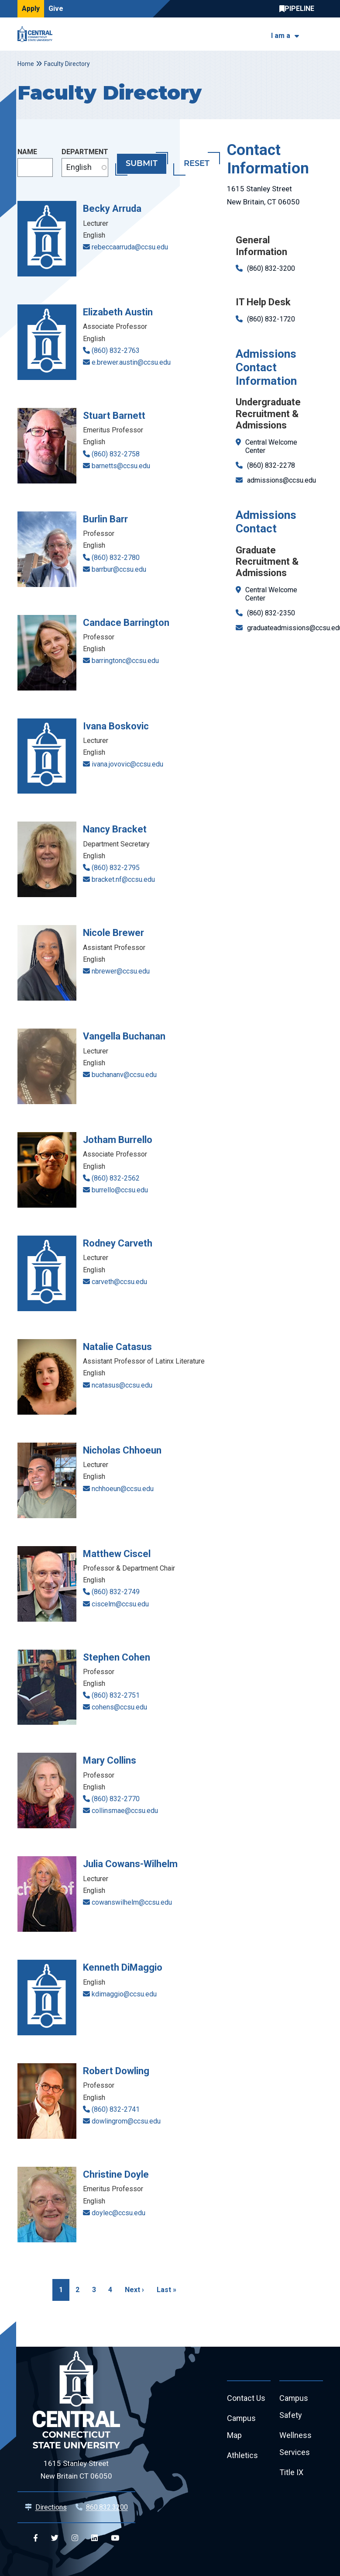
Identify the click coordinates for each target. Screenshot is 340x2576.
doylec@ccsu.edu (118, 2213)
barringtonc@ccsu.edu (125, 660)
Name (27, 152)
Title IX (291, 2472)
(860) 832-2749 (116, 1592)
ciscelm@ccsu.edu (120, 1604)
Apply (31, 8)
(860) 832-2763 (116, 350)
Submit (142, 164)
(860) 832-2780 (116, 557)
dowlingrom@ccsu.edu (126, 2121)
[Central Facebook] (35, 2538)
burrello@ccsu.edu (120, 1190)
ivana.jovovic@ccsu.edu (127, 764)
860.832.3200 (107, 2507)
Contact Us (246, 2398)
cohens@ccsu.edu (119, 1707)
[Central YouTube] (115, 2538)
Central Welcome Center (271, 446)
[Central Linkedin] (94, 2538)
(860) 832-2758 (116, 454)
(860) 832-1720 (271, 319)
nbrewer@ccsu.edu (121, 971)
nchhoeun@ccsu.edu (123, 1489)
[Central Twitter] (54, 2538)
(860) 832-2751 (116, 1695)
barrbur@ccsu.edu (119, 569)
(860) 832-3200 (271, 268)
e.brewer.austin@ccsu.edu (131, 362)
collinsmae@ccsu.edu (125, 1810)
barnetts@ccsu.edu (121, 466)
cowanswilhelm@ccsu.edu (132, 1902)
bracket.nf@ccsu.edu (123, 879)
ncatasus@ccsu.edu (122, 1385)
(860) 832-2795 (116, 867)
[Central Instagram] (75, 2538)
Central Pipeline (299, 8)
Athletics (242, 2455)
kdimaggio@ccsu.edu (124, 1994)
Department (85, 152)
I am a (280, 35)
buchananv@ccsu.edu (124, 1074)
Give (55, 8)
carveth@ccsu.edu (119, 1282)
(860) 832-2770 (116, 1799)
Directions (51, 2507)
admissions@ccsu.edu (281, 480)
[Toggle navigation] (317, 34)
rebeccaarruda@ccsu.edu (130, 247)
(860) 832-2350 (271, 613)
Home (25, 63)
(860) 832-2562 (116, 1178)
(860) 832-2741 (116, 2109)
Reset (196, 164)
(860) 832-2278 (271, 465)
